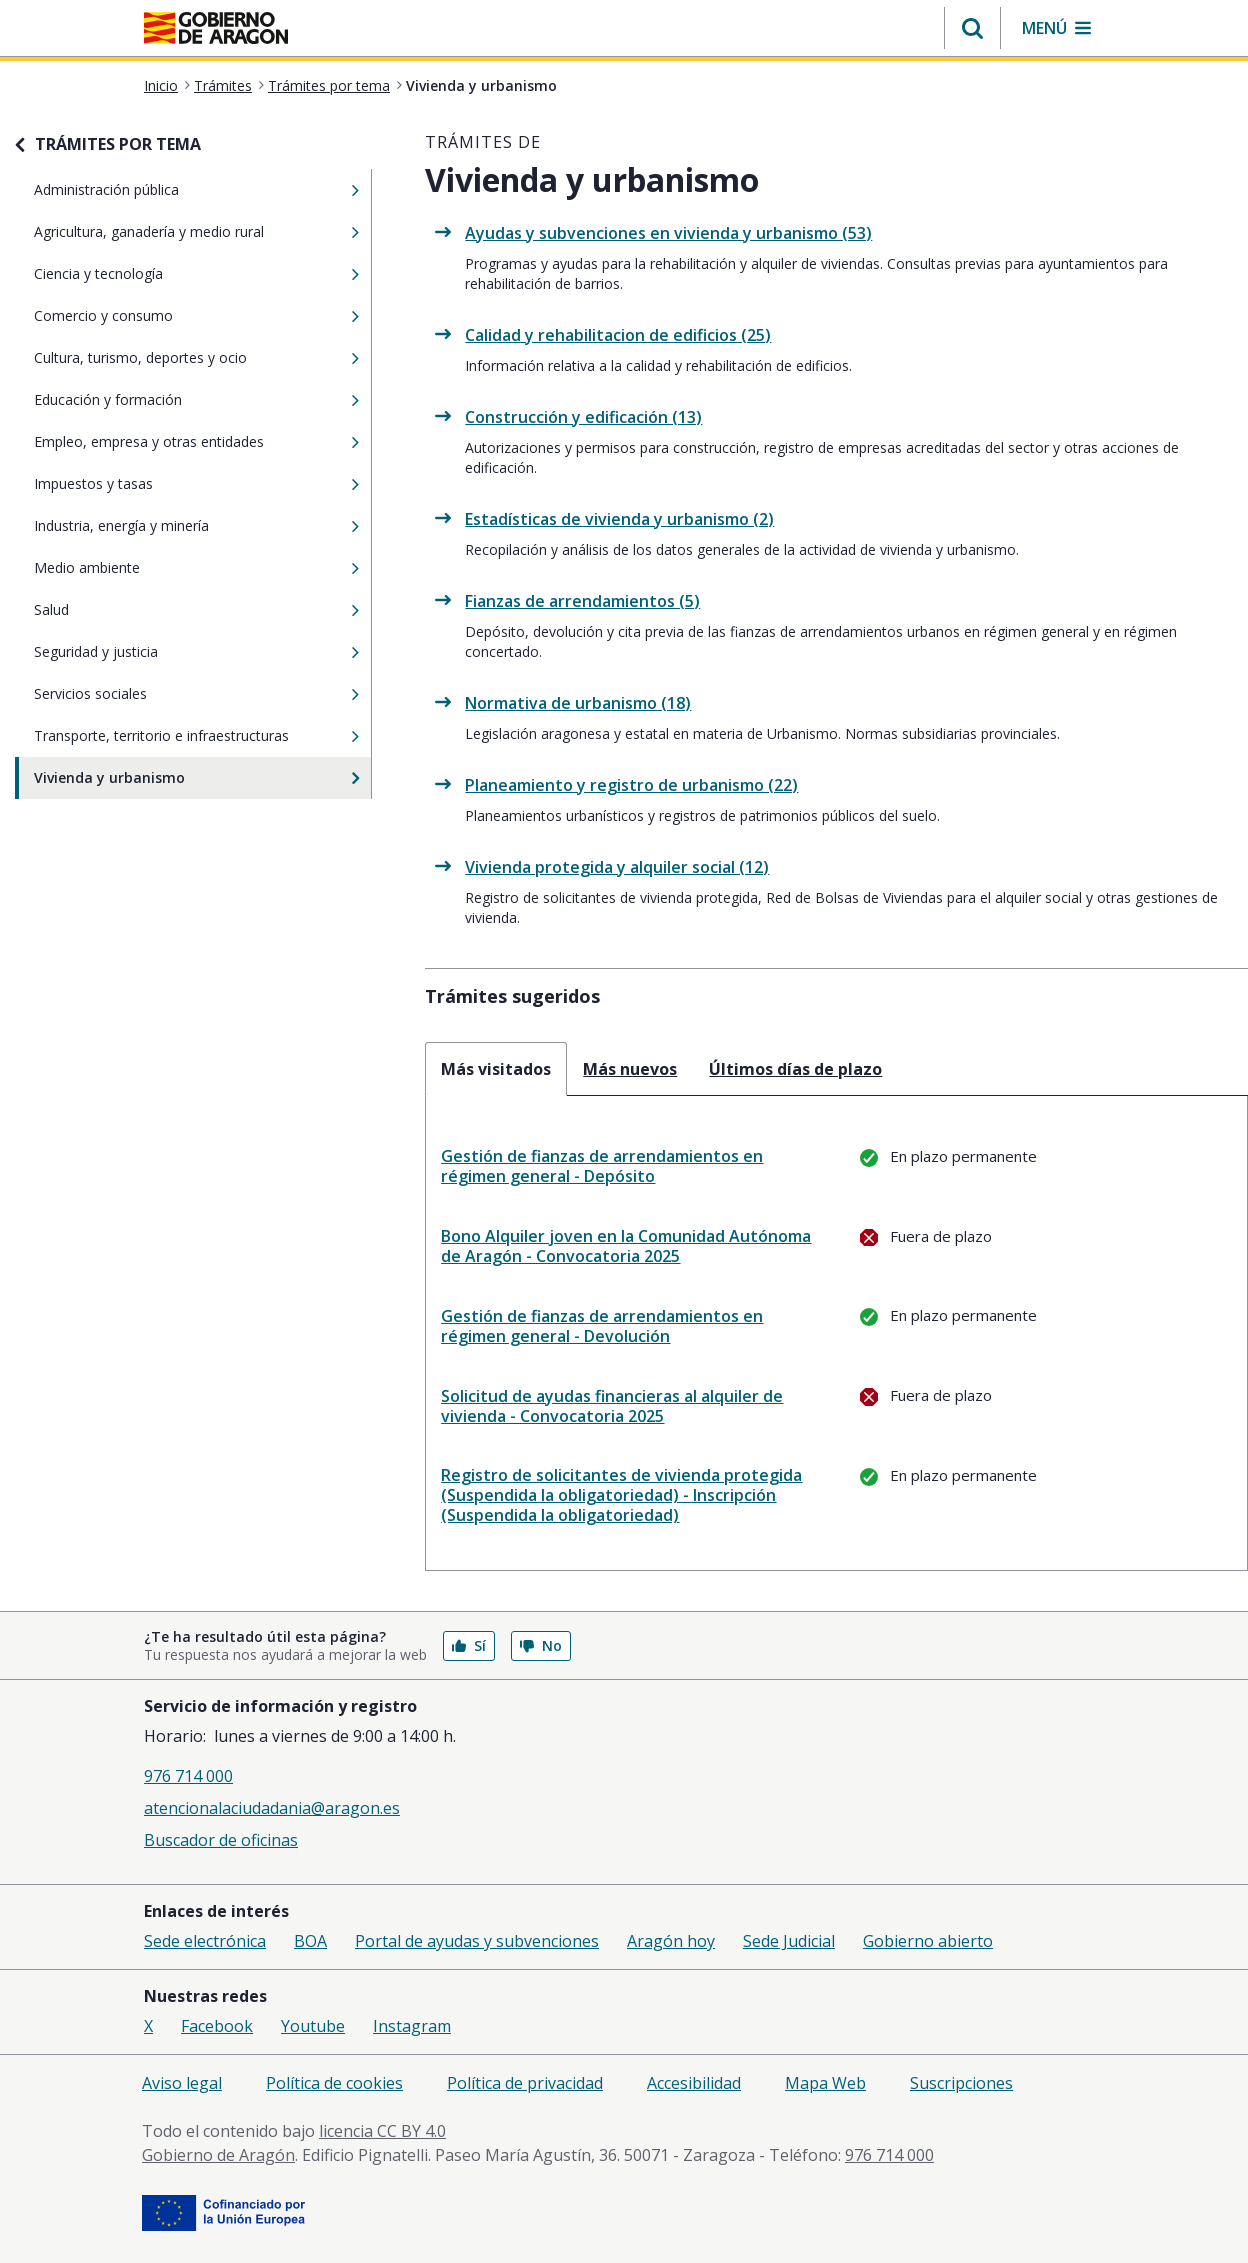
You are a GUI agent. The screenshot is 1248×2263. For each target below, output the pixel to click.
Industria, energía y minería (175, 526)
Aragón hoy (671, 1941)
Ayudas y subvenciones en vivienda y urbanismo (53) (668, 233)
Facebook (217, 2026)
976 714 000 (188, 1776)
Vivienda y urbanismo (175, 778)
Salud (175, 610)
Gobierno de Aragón (218, 2155)
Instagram (412, 2026)
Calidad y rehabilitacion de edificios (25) (618, 335)
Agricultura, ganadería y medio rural (175, 232)
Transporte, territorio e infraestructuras (175, 736)
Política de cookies (334, 2083)
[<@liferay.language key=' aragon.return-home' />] (216, 30)
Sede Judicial (789, 1941)
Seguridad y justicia (175, 652)
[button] (972, 28)
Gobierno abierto (928, 1941)
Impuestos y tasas (175, 484)
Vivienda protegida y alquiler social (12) (617, 867)
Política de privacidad (525, 2083)
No (541, 1645)
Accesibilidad (694, 2083)
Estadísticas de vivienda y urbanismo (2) (619, 519)
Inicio (161, 85)
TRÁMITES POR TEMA (118, 144)
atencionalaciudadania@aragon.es (272, 1808)
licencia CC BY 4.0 (382, 2131)
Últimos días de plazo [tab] (795, 1069)
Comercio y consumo (175, 316)
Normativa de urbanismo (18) (578, 703)
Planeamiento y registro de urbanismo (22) (631, 785)
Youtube (313, 2026)
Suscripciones (961, 2083)
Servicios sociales (175, 694)
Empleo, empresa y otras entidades (175, 442)
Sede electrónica (205, 1941)
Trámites (223, 85)
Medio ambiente (175, 568)
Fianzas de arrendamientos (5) (582, 601)
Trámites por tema (329, 85)
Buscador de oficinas (221, 1840)
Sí (469, 1645)
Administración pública (175, 190)
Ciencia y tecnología (175, 274)
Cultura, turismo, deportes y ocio (175, 358)
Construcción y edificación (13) (583, 417)
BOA (310, 1941)
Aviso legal (182, 2083)
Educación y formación (175, 400)
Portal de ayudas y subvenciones (477, 1941)
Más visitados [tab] (496, 1069)
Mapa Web (825, 2083)
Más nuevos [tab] (630, 1069)
